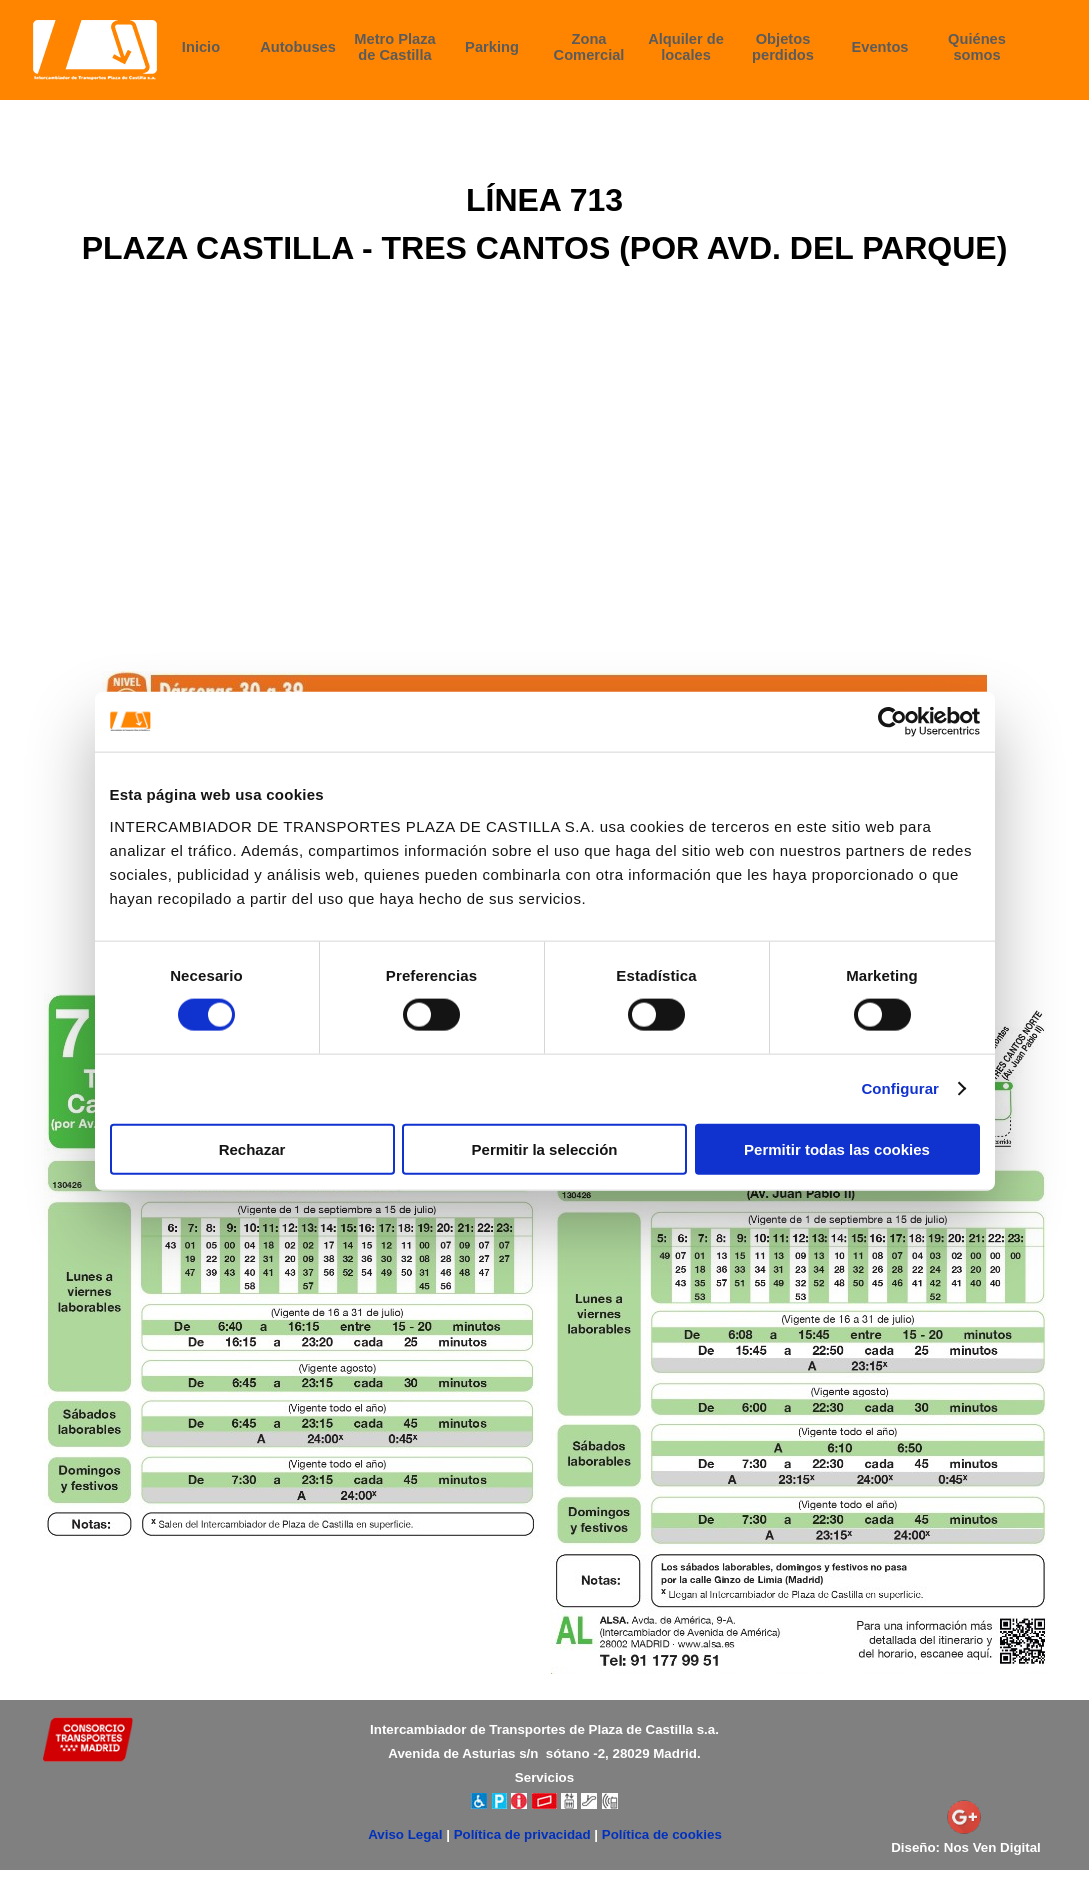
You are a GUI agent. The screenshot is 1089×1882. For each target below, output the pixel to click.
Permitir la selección (545, 1148)
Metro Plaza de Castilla (394, 47)
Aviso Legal (405, 1834)
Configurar (900, 1088)
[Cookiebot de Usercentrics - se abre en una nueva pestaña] (892, 722)
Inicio (201, 47)
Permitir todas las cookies (837, 1148)
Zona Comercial (589, 47)
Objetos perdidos (783, 47)
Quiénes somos (977, 47)
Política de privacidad (522, 1834)
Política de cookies (662, 1834)
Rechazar (252, 1148)
